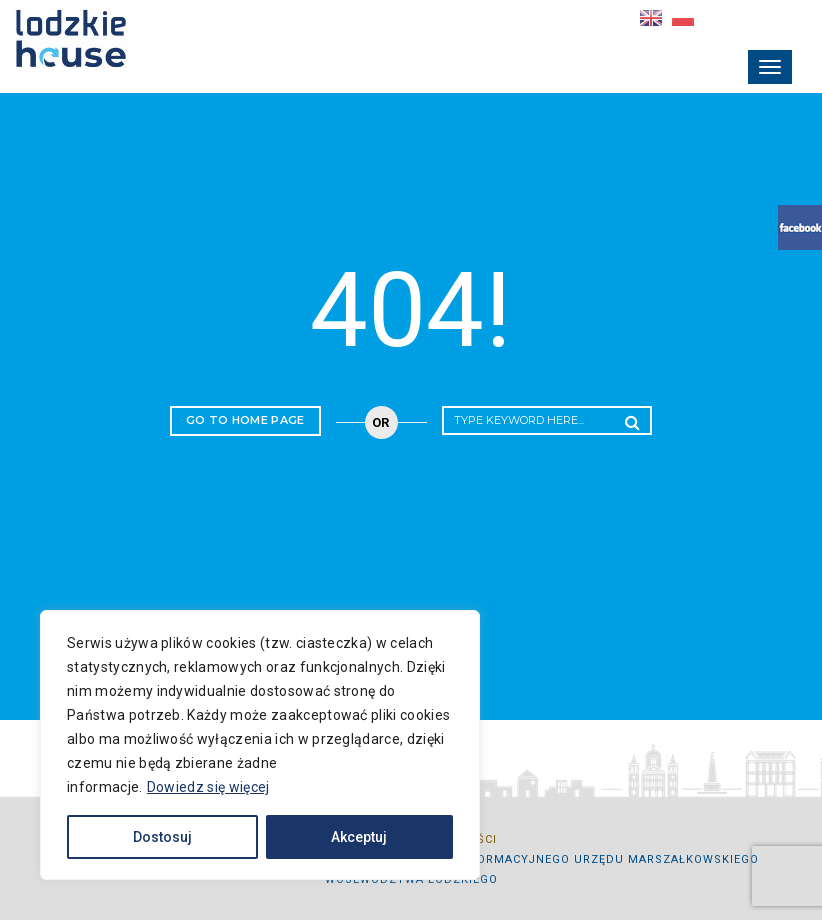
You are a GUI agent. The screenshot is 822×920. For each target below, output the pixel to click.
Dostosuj (162, 837)
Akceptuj (359, 837)
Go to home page (245, 420)
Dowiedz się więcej (208, 787)
